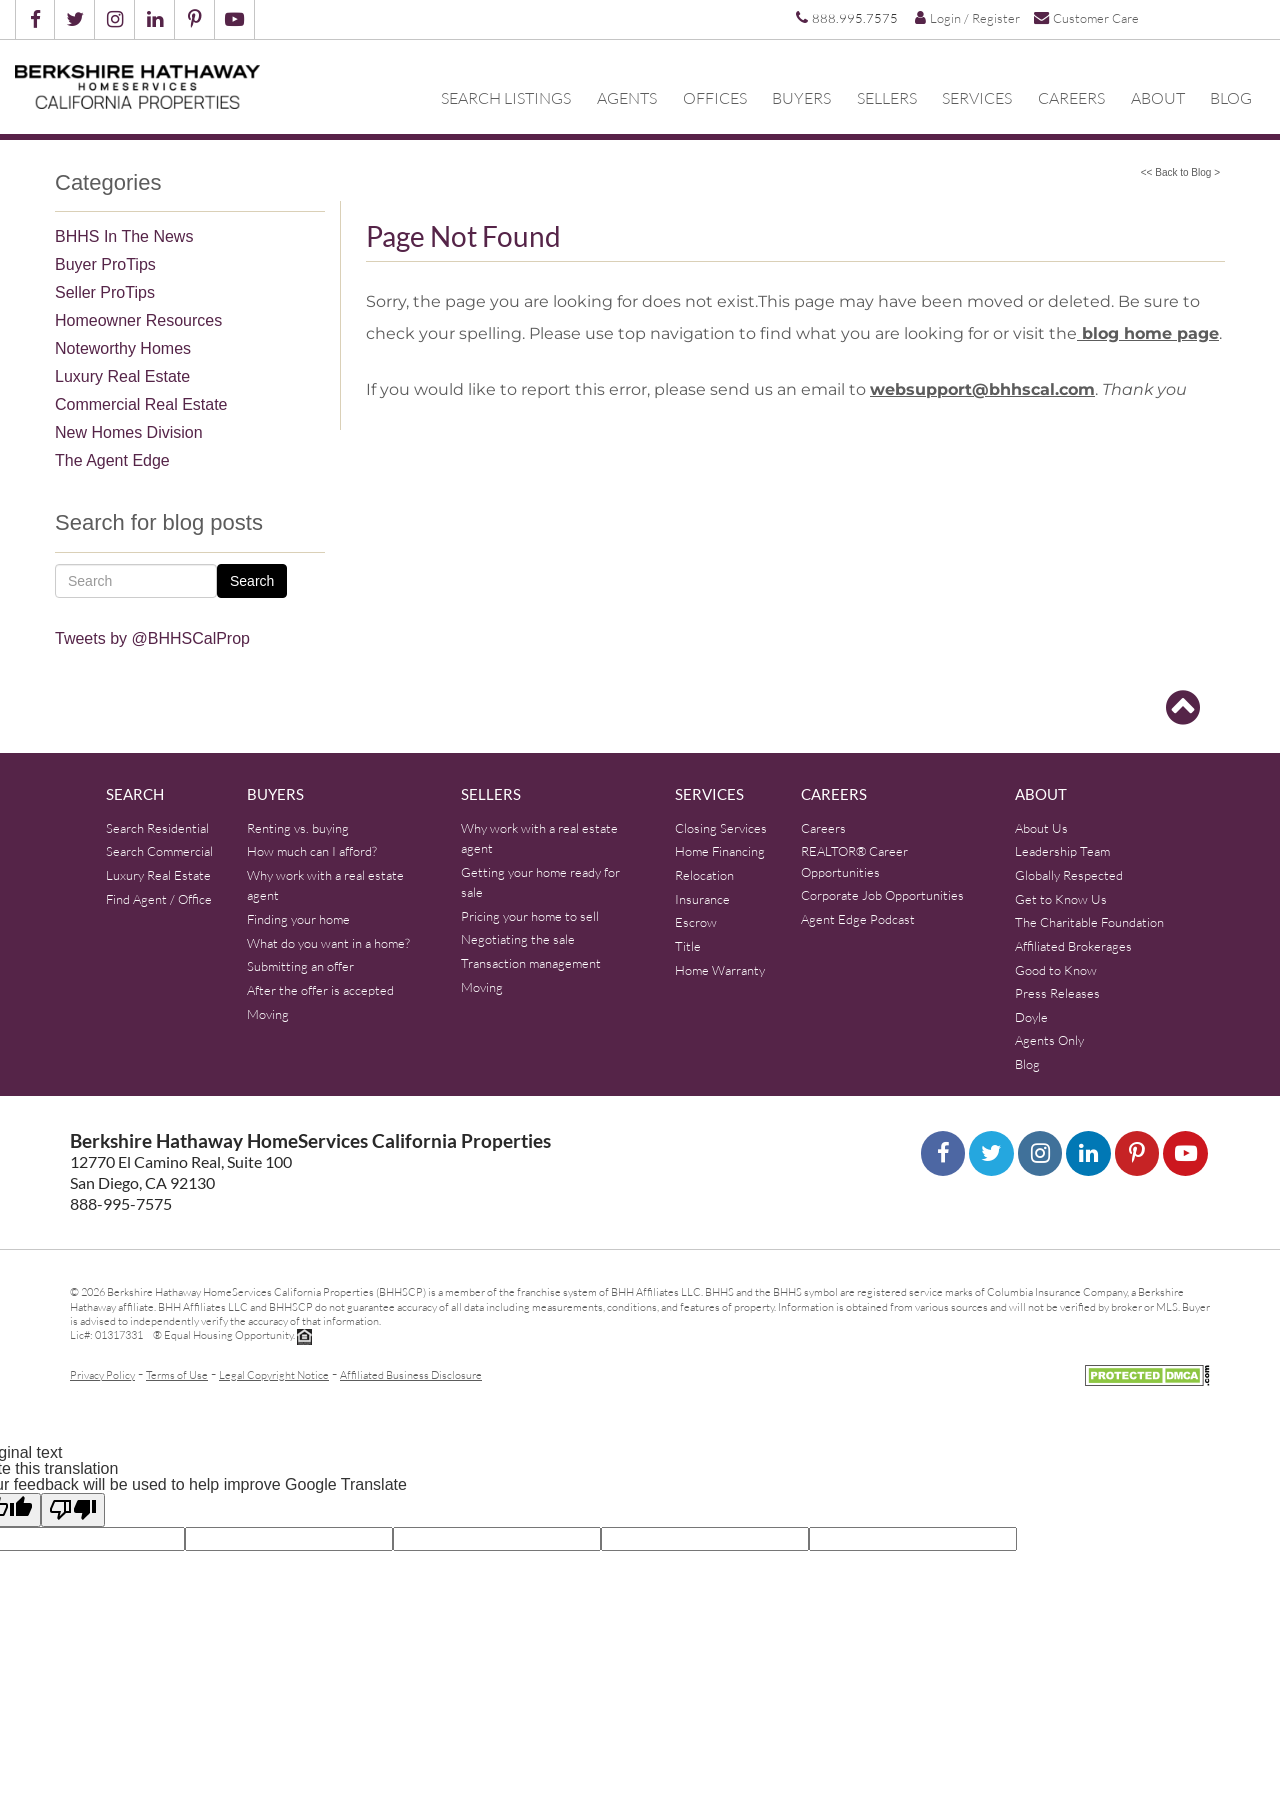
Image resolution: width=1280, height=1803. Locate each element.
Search (252, 581)
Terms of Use (177, 1374)
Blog (1231, 97)
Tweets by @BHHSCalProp (152, 638)
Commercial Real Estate (141, 404)
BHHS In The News (124, 236)
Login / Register (967, 18)
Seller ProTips (105, 292)
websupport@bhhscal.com (982, 389)
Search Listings (506, 97)
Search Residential (157, 828)
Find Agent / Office (159, 899)
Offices (715, 97)
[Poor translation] (73, 1510)
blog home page (1148, 333)
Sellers (887, 97)
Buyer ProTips (105, 264)
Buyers (801, 97)
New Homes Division (129, 432)
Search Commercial (159, 851)
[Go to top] (1183, 708)
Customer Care (1086, 17)
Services (977, 97)
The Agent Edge (112, 460)
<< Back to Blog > (1180, 172)
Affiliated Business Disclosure (411, 1374)
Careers (1071, 97)
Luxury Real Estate (122, 376)
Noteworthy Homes (123, 348)
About (1158, 97)
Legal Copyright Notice (274, 1374)
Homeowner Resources (138, 320)
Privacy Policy (102, 1374)
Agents (627, 97)
